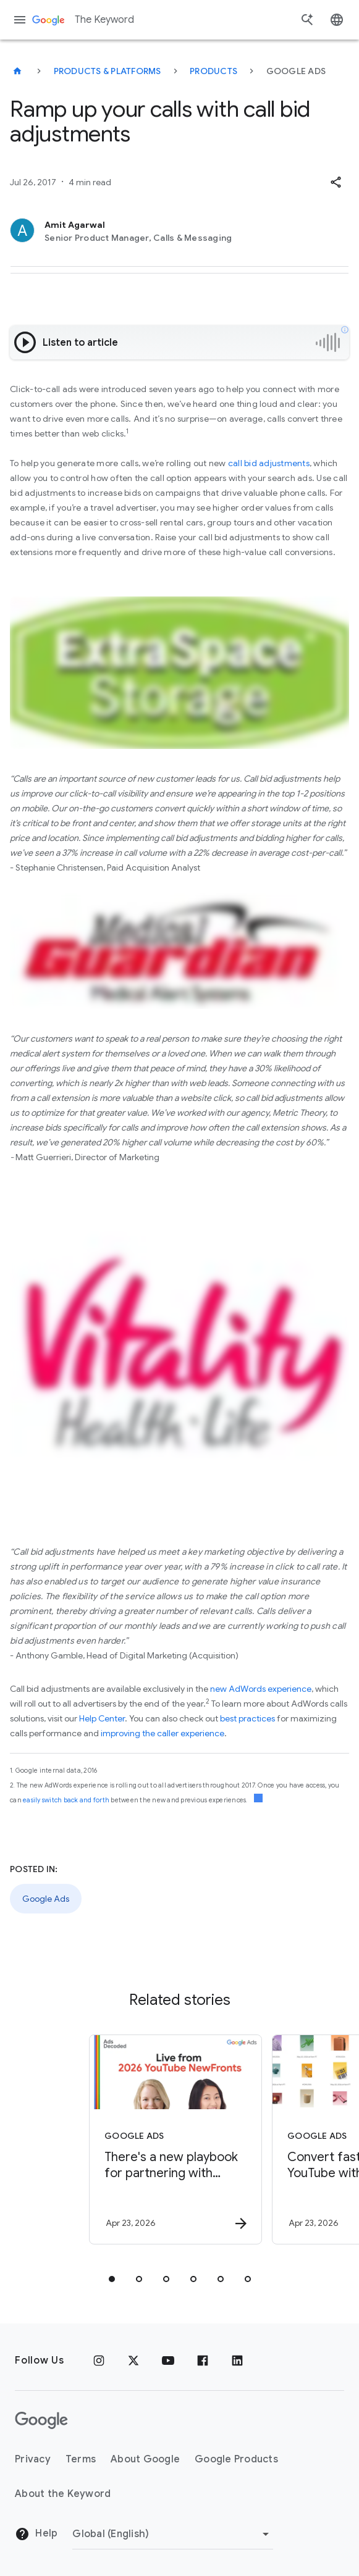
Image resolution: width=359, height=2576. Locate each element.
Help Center (102, 1718)
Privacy (33, 2459)
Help (36, 2534)
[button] (335, 182)
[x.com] (133, 2360)
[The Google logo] (41, 2420)
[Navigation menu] (19, 19)
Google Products (236, 2459)
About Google (145, 2459)
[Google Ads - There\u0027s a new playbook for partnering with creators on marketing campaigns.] (165, 2139)
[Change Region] (172, 2534)
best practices (247, 1718)
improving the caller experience (162, 1733)
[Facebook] (203, 2360)
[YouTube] (168, 2360)
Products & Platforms (107, 71)
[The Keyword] (17, 71)
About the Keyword (63, 2494)
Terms (80, 2459)
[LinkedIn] (237, 2360)
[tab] (111, 2279)
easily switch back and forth (66, 1800)
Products (213, 71)
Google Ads (45, 1898)
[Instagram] (99, 2360)
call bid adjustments (269, 463)
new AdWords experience (260, 1688)
